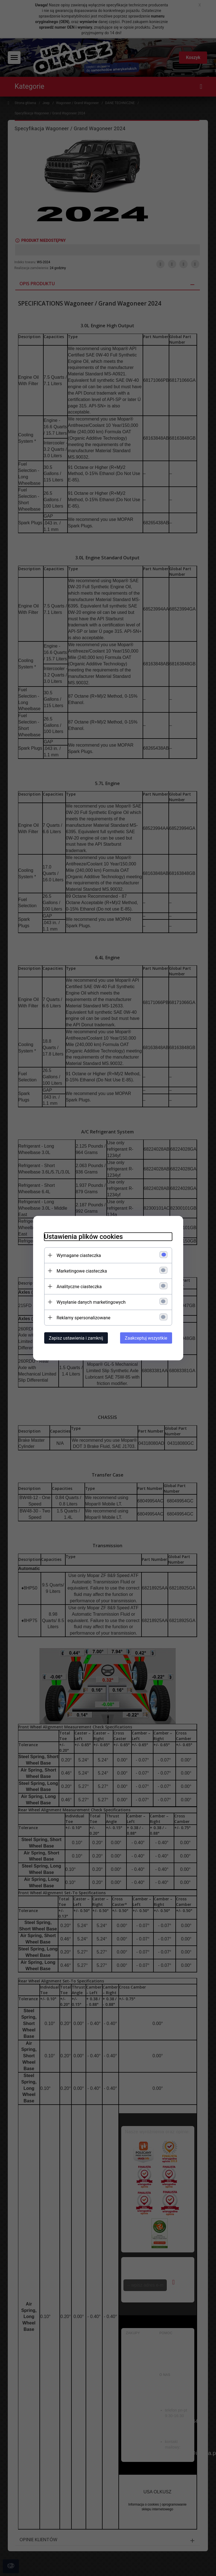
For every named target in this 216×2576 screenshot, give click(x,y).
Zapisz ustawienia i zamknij (76, 1337)
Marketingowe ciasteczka (82, 1270)
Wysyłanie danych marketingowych (91, 1302)
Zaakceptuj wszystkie (146, 1337)
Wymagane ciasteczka (79, 1255)
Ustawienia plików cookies (83, 1236)
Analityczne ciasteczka (79, 1286)
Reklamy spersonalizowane (83, 1317)
